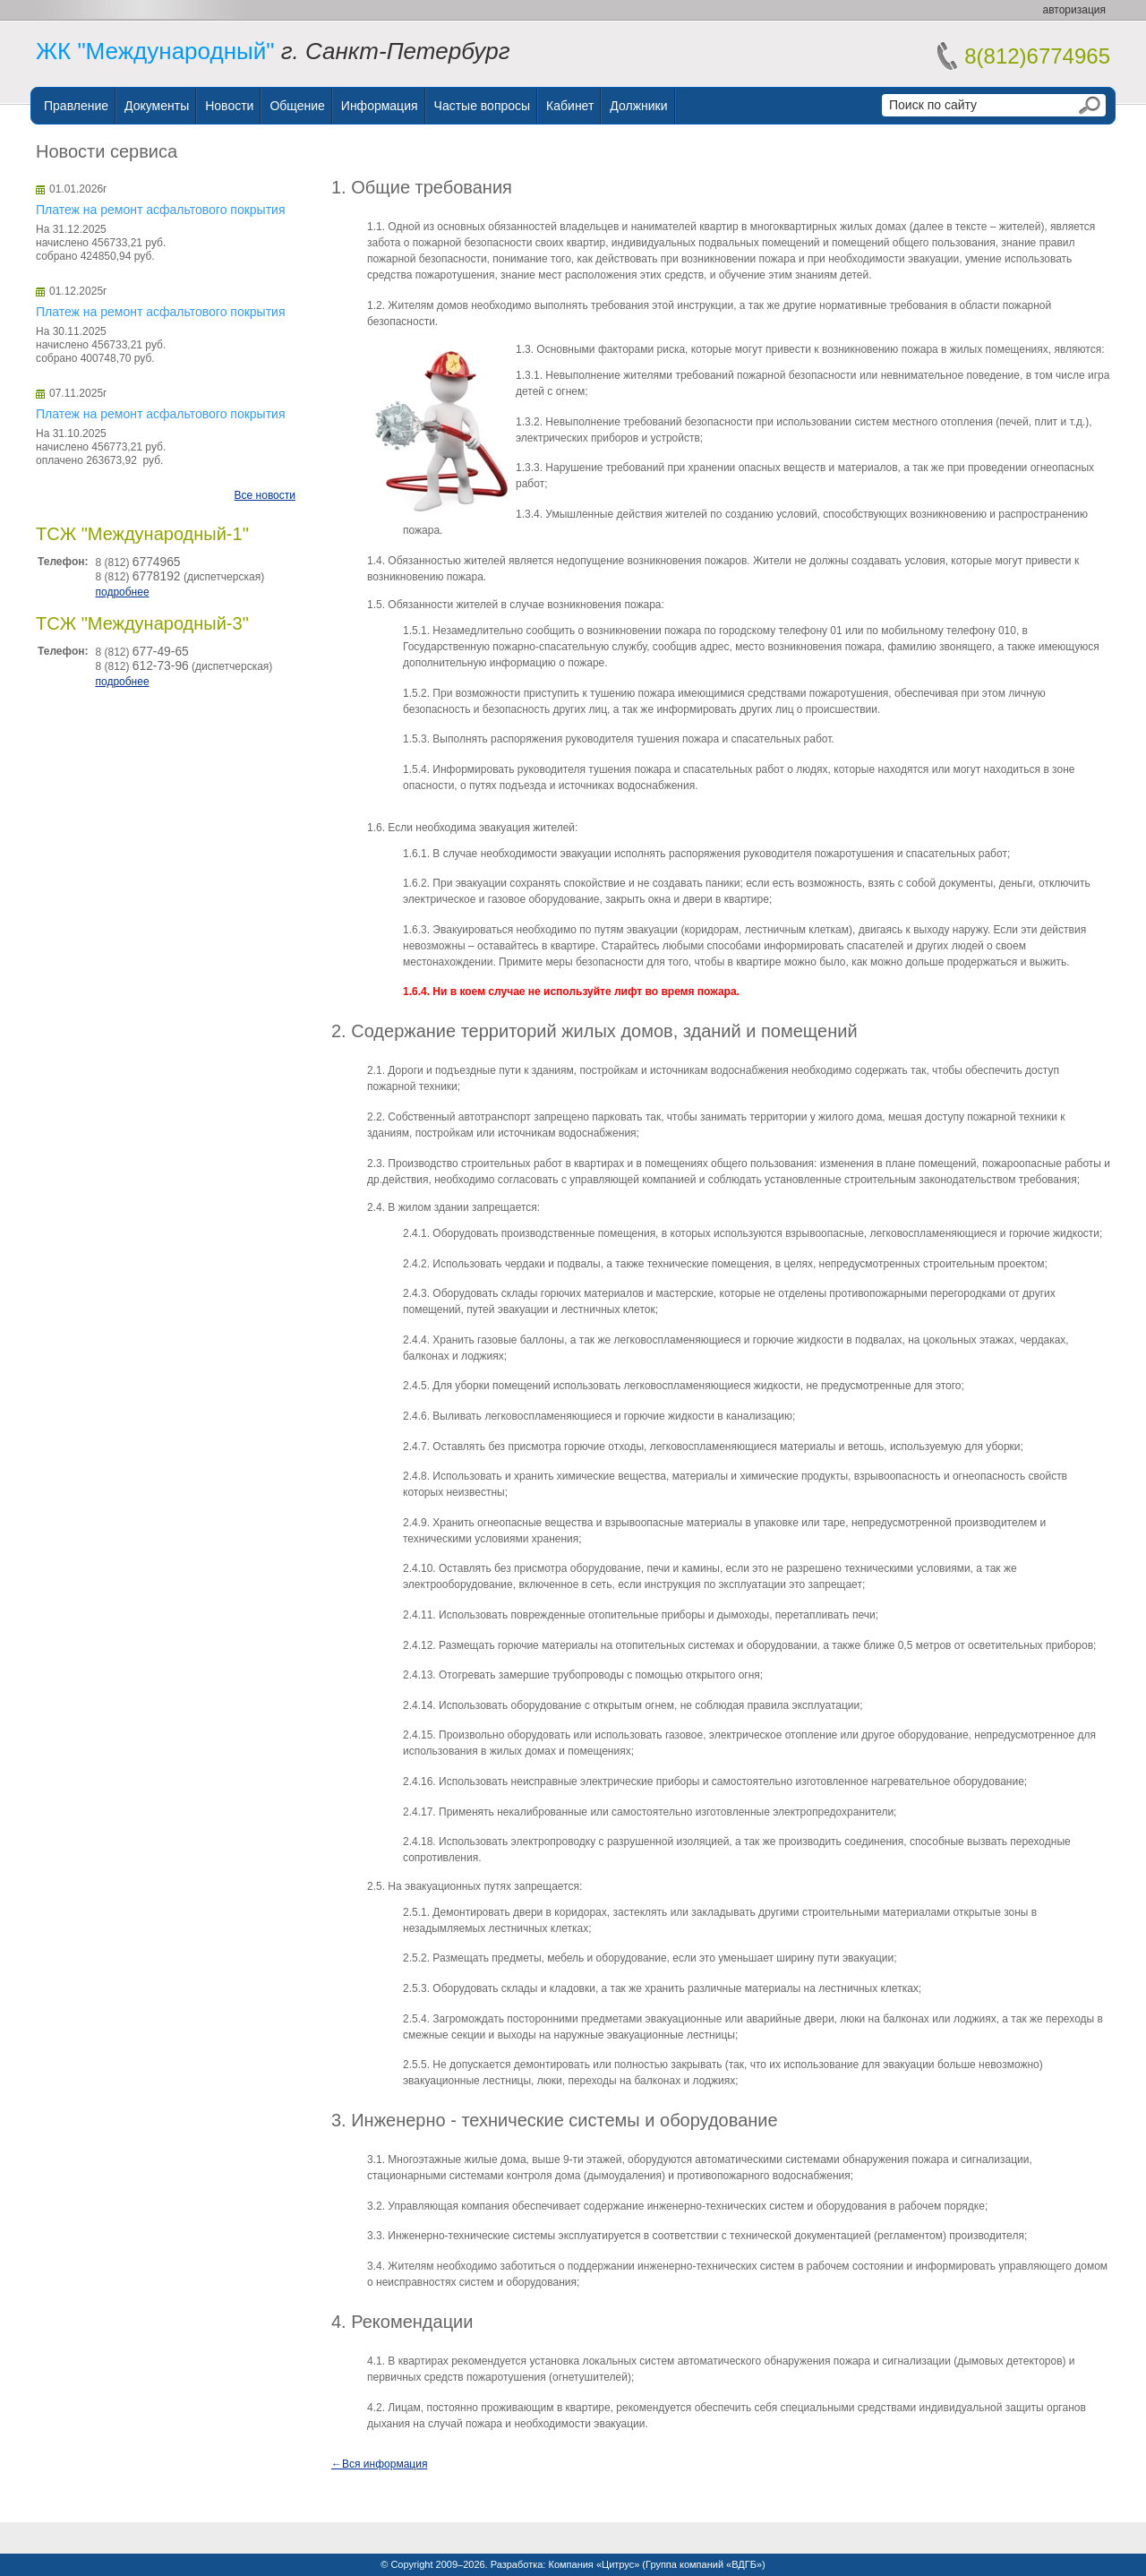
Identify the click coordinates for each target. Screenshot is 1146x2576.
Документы (156, 106)
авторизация (1074, 9)
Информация (379, 106)
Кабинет (570, 106)
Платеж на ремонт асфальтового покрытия (160, 209)
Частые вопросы (482, 106)
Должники (638, 106)
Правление (76, 106)
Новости (229, 106)
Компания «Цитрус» (593, 2564)
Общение (296, 106)
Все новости (265, 495)
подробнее (122, 592)
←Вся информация (379, 2464)
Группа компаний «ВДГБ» (704, 2564)
